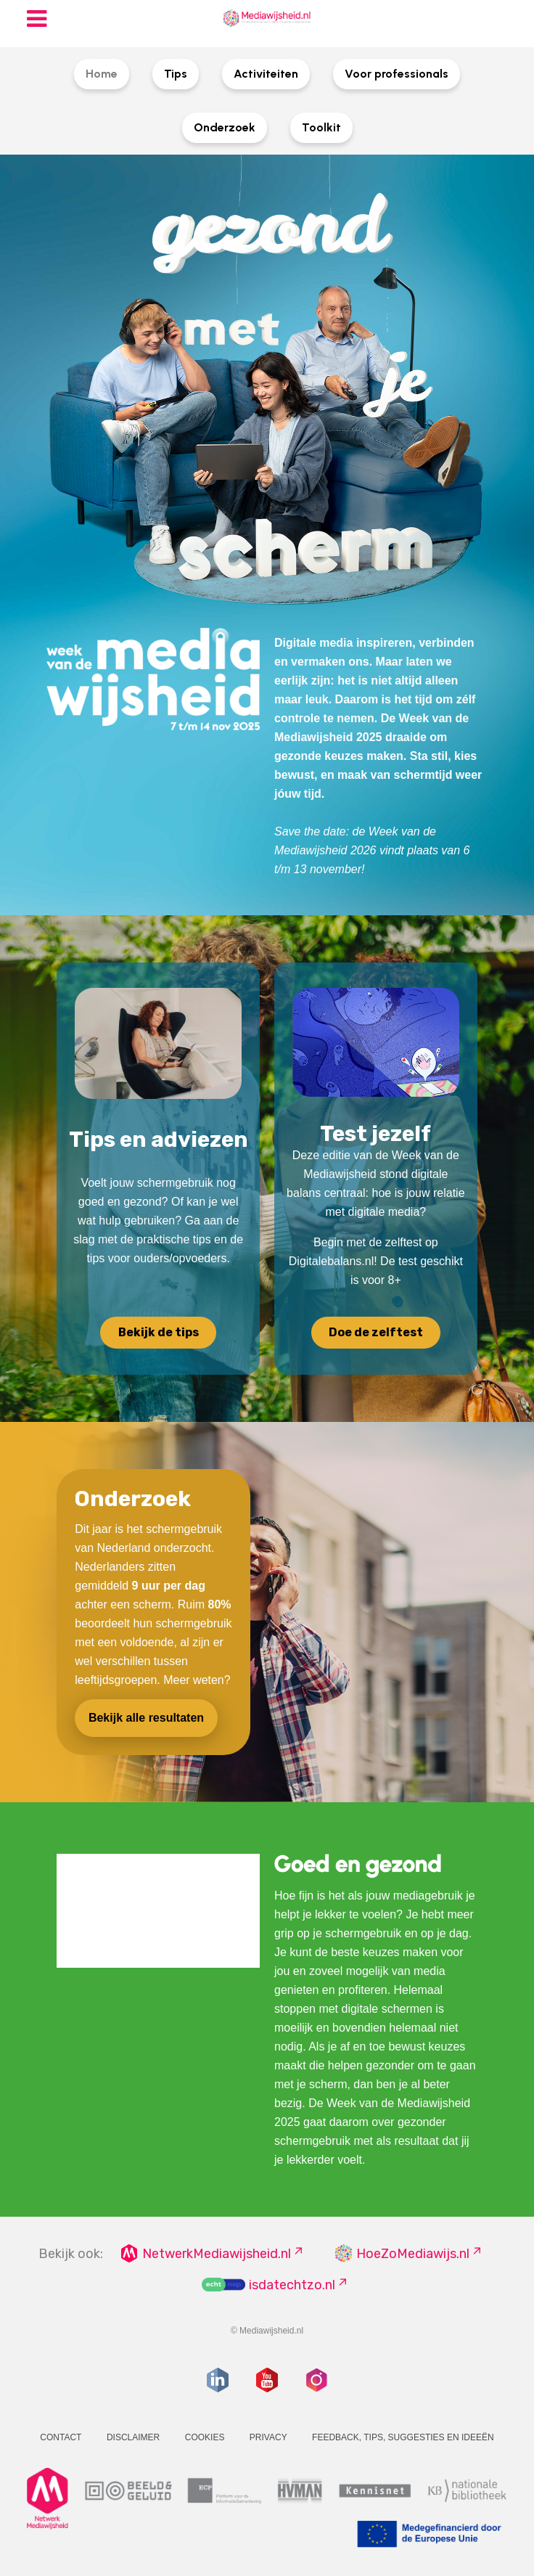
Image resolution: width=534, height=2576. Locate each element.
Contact (60, 2437)
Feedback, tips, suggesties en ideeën (403, 2437)
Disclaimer (133, 2437)
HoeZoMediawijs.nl (412, 2254)
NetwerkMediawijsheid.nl (216, 2254)
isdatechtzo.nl (292, 2285)
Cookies (205, 2437)
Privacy (268, 2437)
